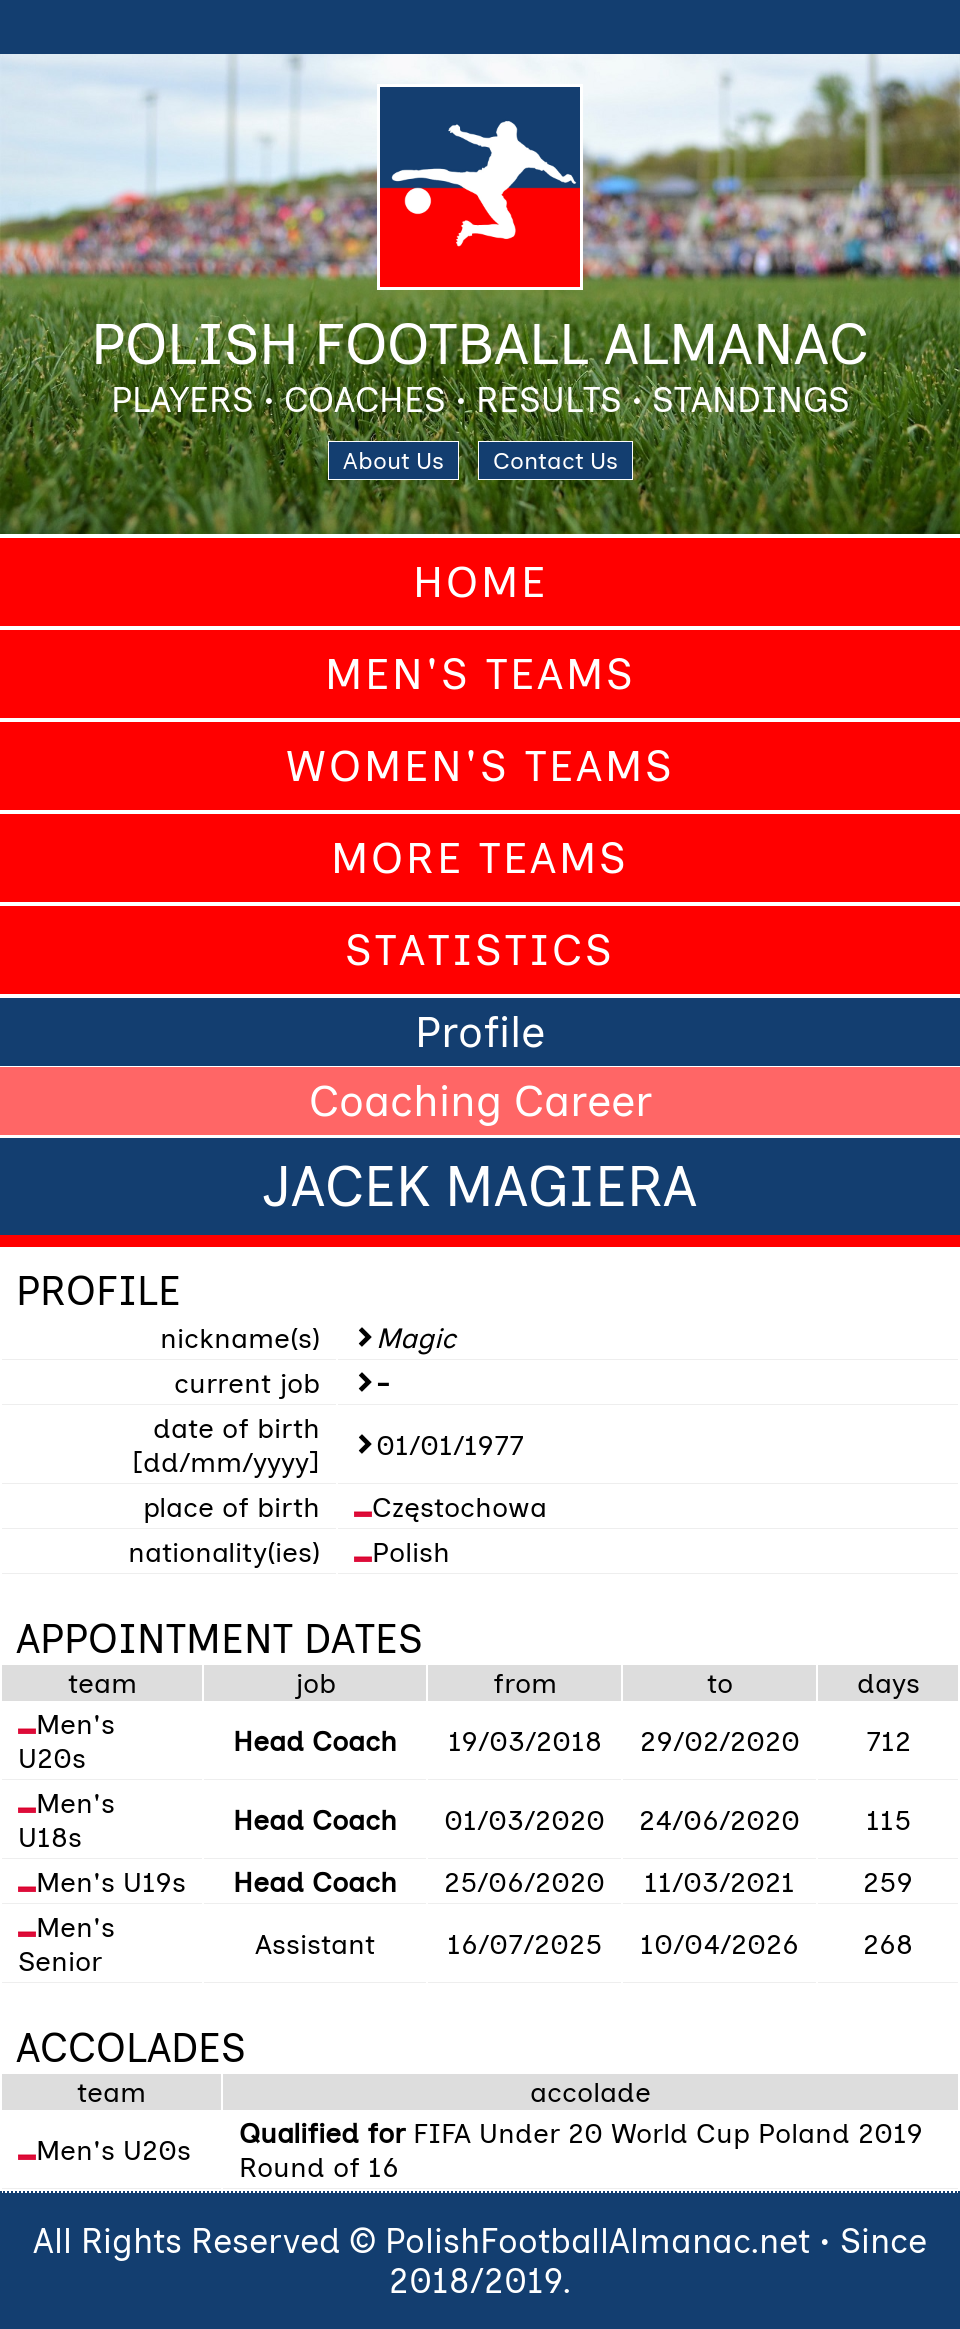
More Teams (480, 858)
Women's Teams (480, 766)
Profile (480, 1032)
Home (480, 582)
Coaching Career (480, 1101)
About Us (393, 460)
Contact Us (555, 460)
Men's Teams (480, 674)
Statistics (480, 950)
